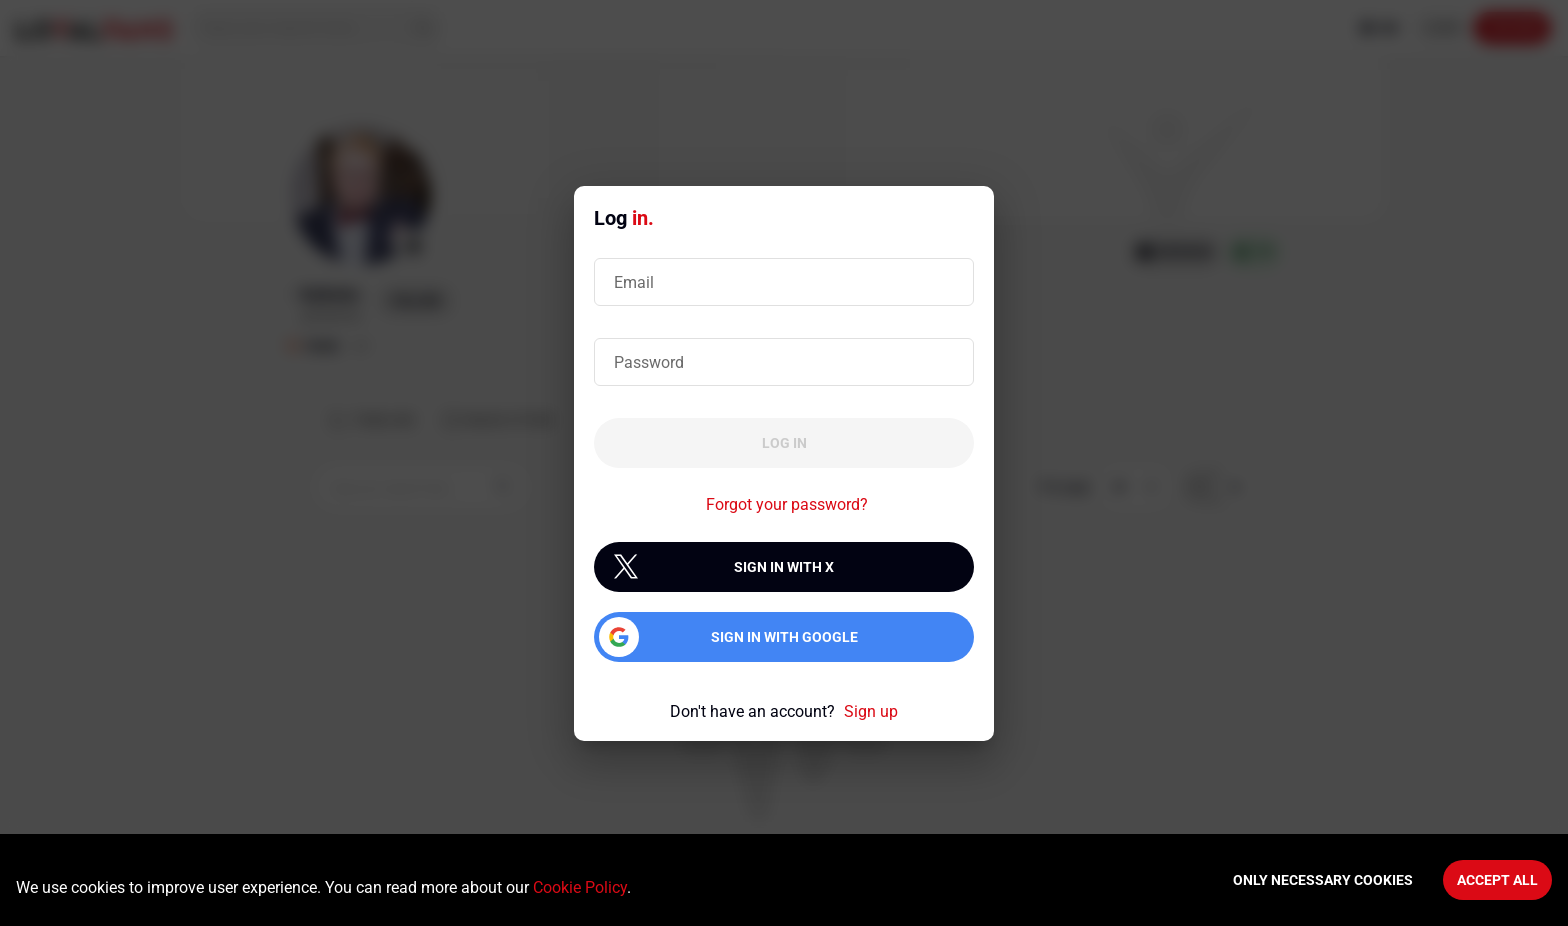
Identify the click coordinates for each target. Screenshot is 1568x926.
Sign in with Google (784, 637)
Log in (784, 443)
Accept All (1497, 880)
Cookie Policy (580, 887)
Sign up (871, 711)
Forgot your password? (787, 504)
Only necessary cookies (1323, 880)
